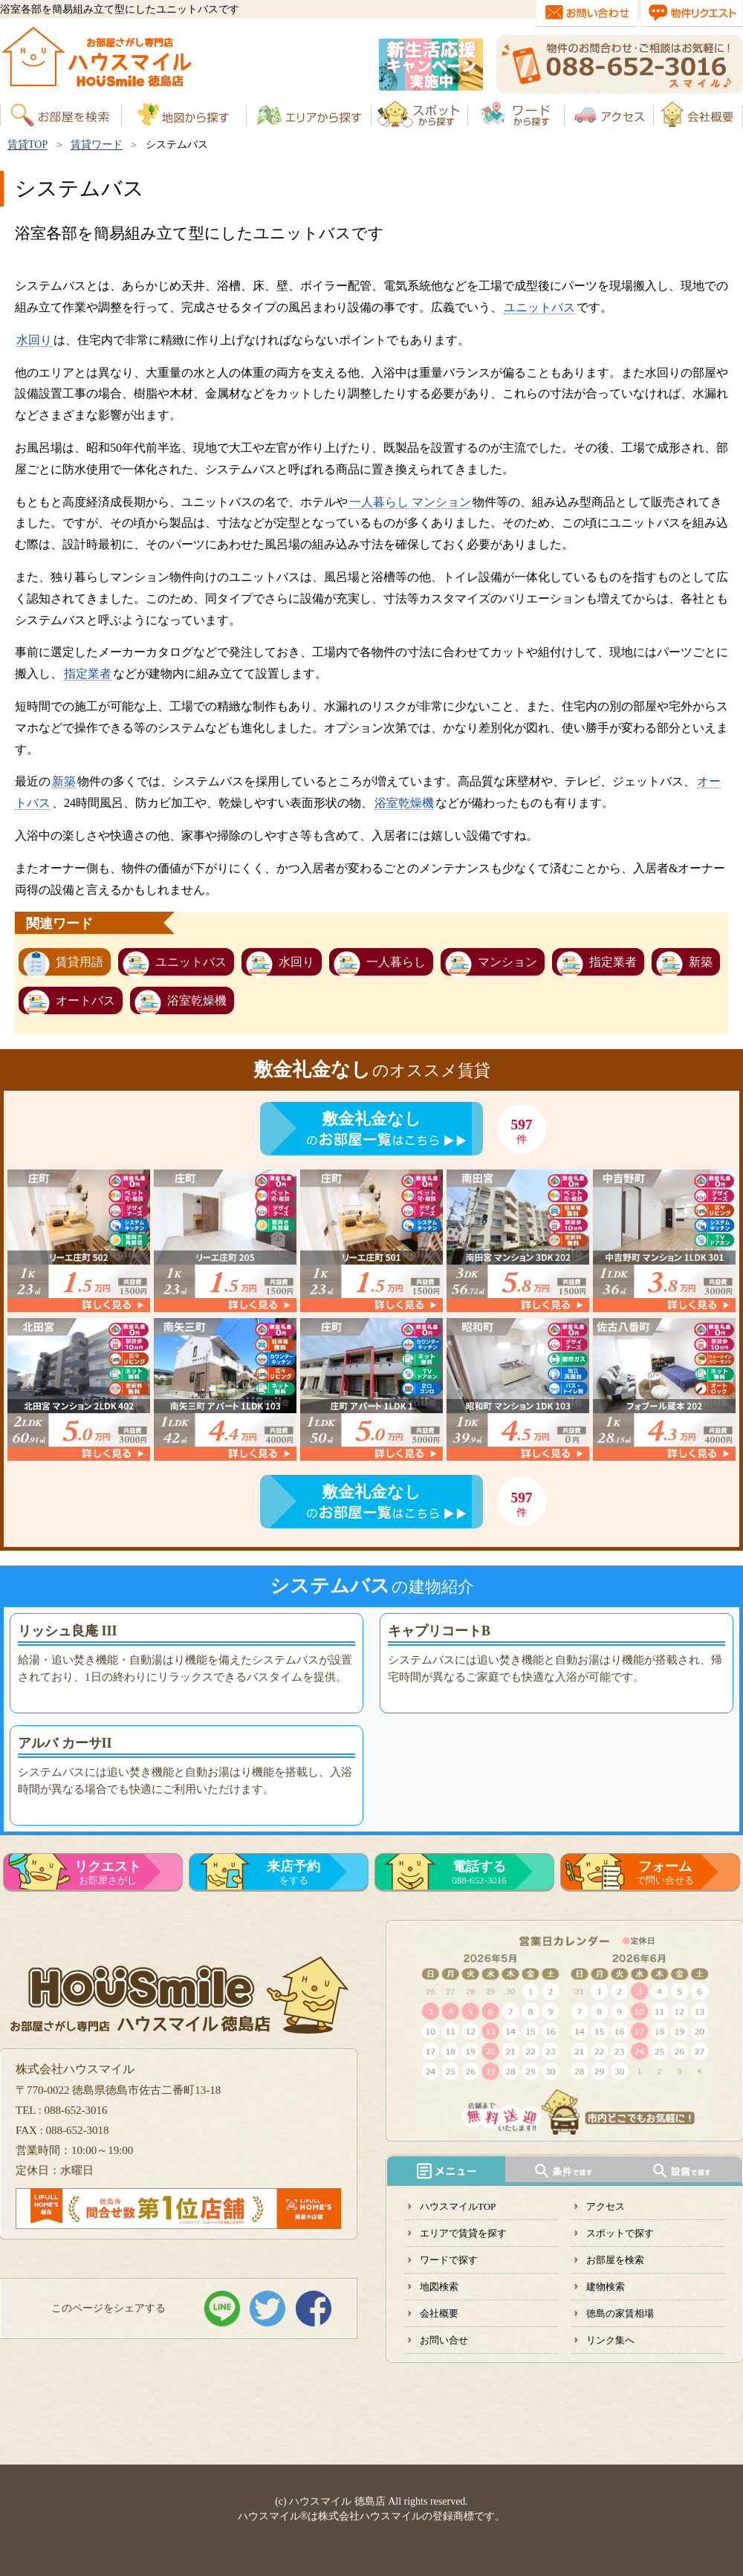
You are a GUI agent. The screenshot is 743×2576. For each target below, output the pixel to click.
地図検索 (439, 2286)
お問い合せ (444, 2340)
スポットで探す (620, 2233)
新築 (64, 781)
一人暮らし (379, 502)
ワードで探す (449, 2259)
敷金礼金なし (371, 1118)
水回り (34, 340)
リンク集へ (610, 2340)
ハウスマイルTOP (458, 2206)
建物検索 (605, 2286)
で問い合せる (665, 1872)
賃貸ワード (97, 144)
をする (293, 1872)
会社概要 (439, 2313)
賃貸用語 (79, 962)
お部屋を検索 (615, 2259)
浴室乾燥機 (404, 803)
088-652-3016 (479, 1872)
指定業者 (87, 673)
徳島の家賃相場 (620, 2313)
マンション (441, 502)
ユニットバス (539, 307)
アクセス (605, 2206)
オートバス (85, 1000)
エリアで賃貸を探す (463, 2233)
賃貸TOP (27, 144)
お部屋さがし (107, 1872)
